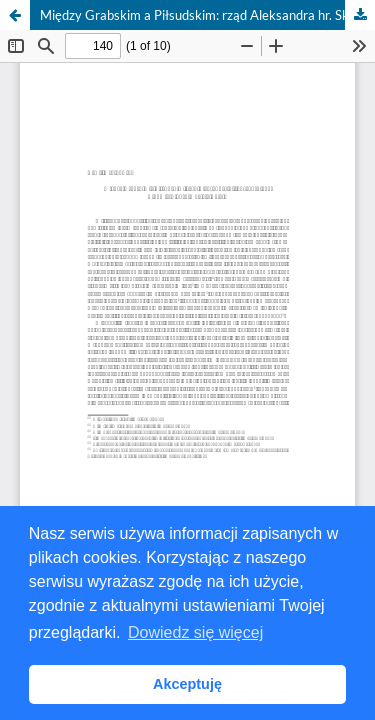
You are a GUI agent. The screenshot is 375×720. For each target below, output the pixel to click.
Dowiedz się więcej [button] (195, 632)
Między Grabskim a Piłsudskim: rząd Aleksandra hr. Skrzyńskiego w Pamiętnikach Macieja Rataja (207, 15)
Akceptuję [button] (187, 684)
